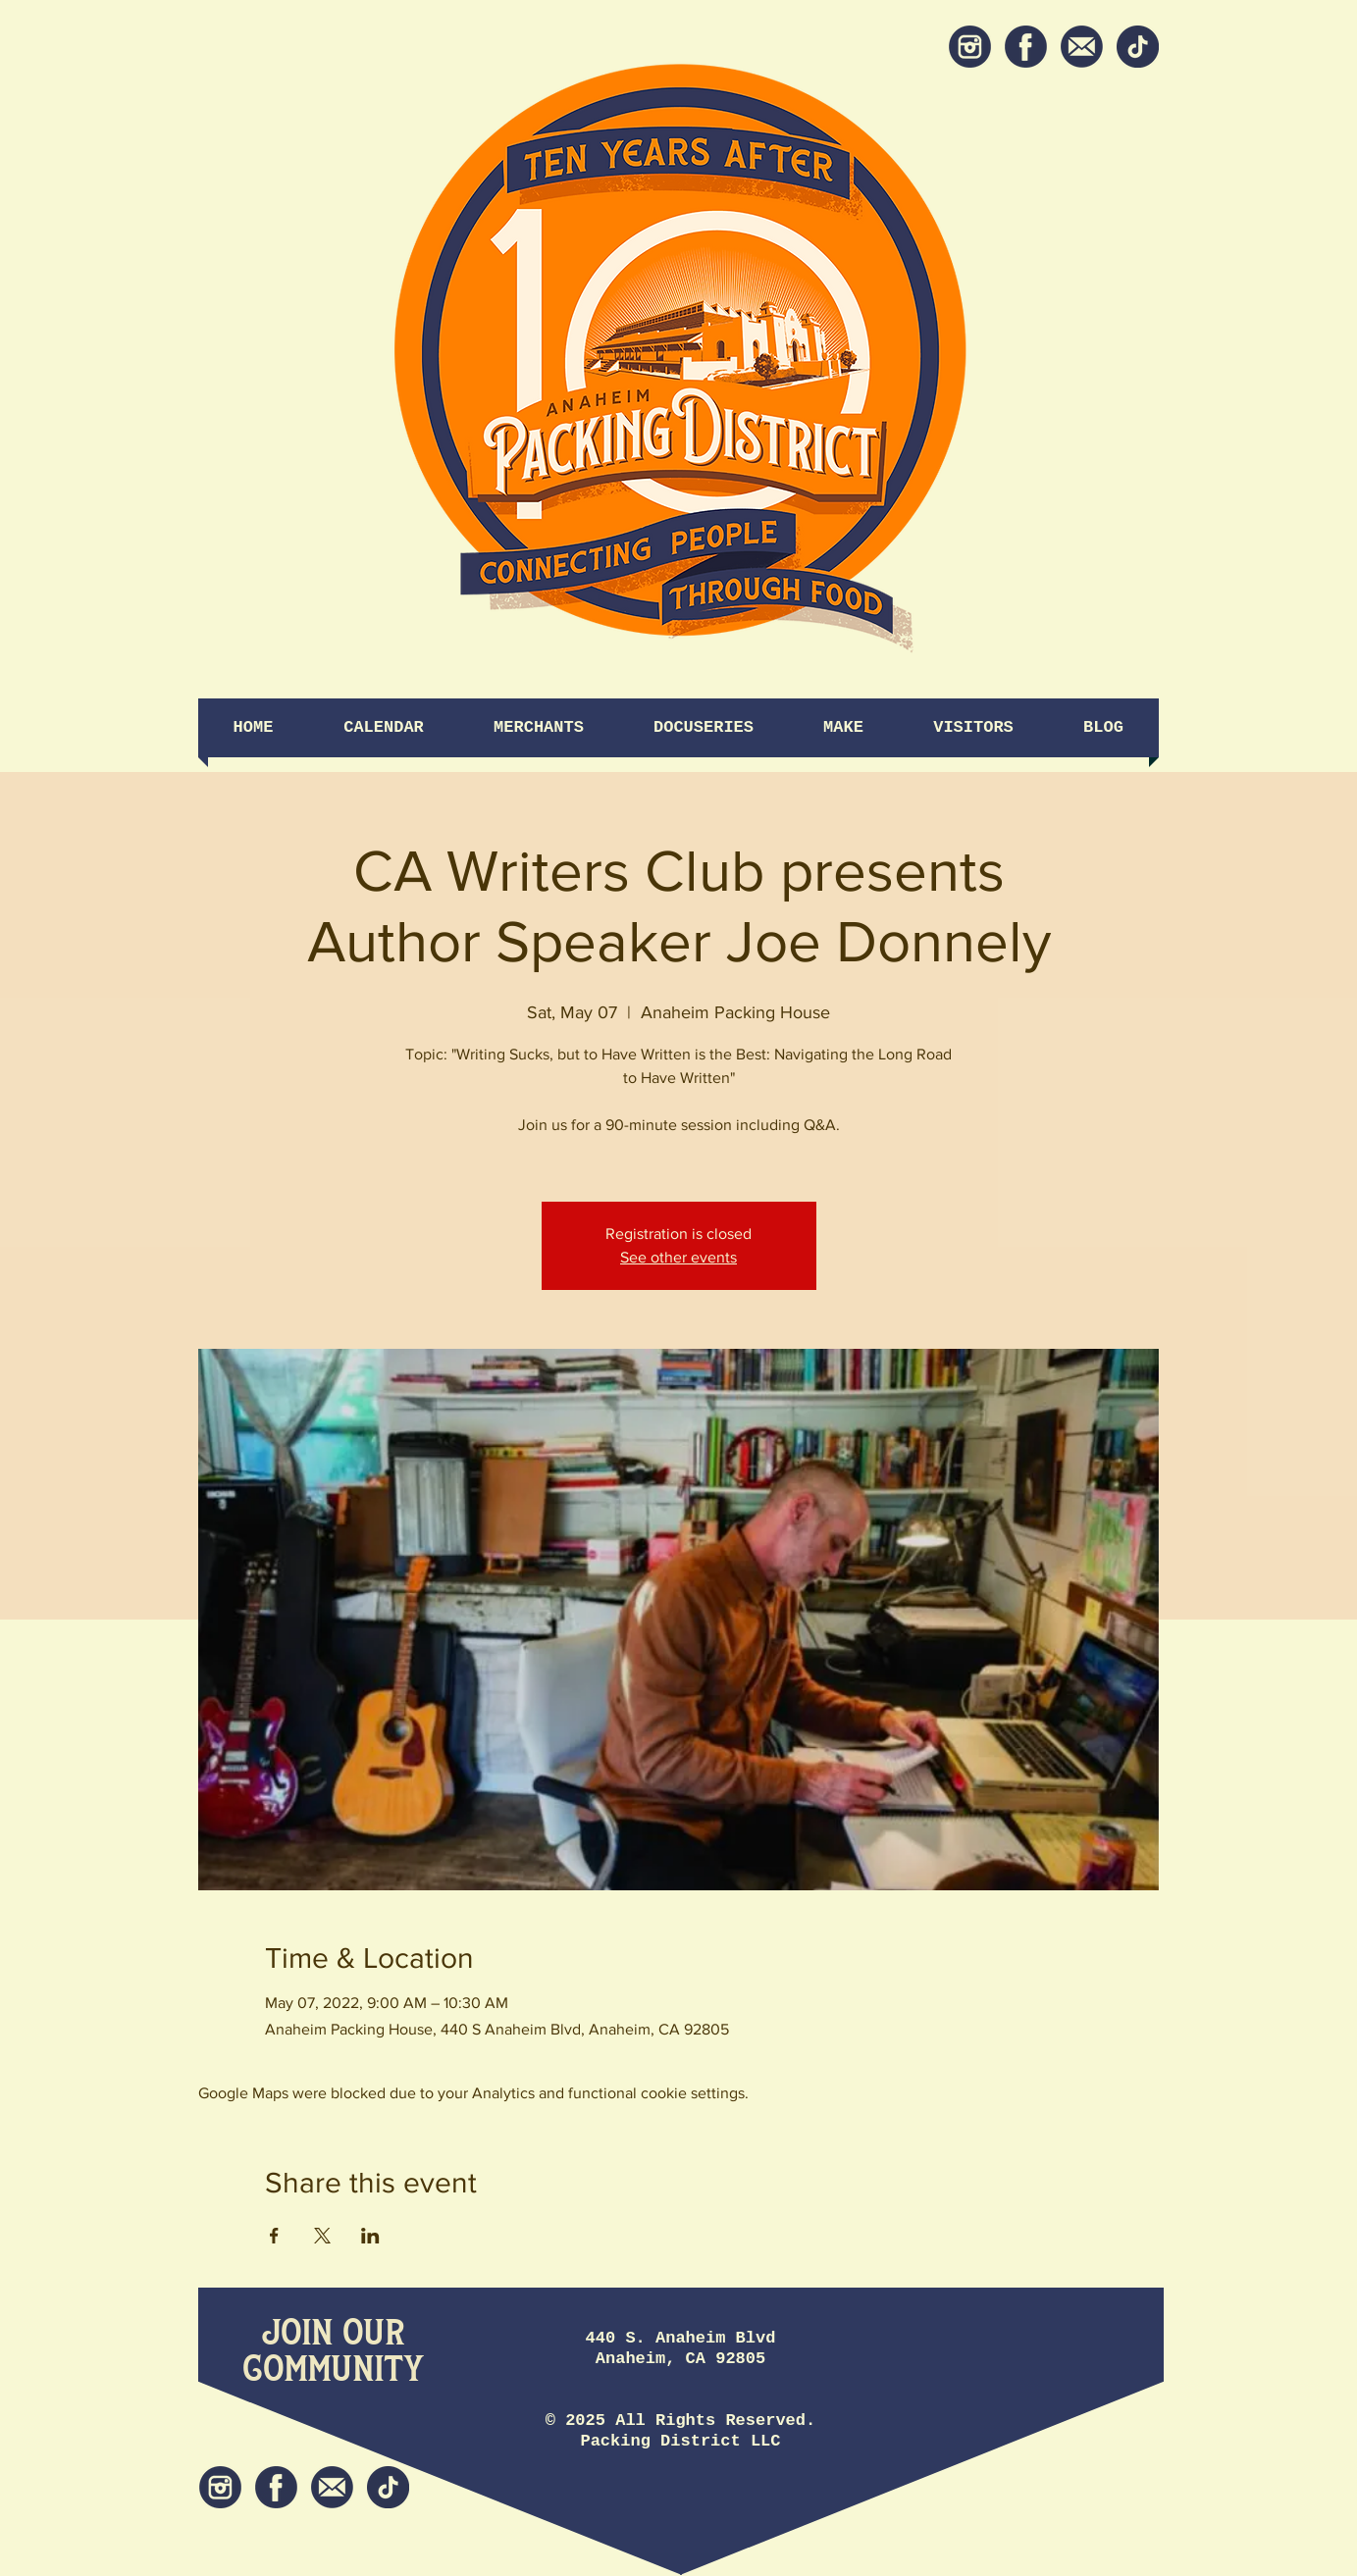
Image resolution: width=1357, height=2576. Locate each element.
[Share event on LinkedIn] (370, 2235)
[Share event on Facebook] (274, 2235)
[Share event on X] (322, 2235)
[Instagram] (970, 47)
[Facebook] (1026, 47)
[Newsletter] (1082, 47)
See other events (678, 1257)
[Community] (333, 2370)
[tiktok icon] (1138, 47)
